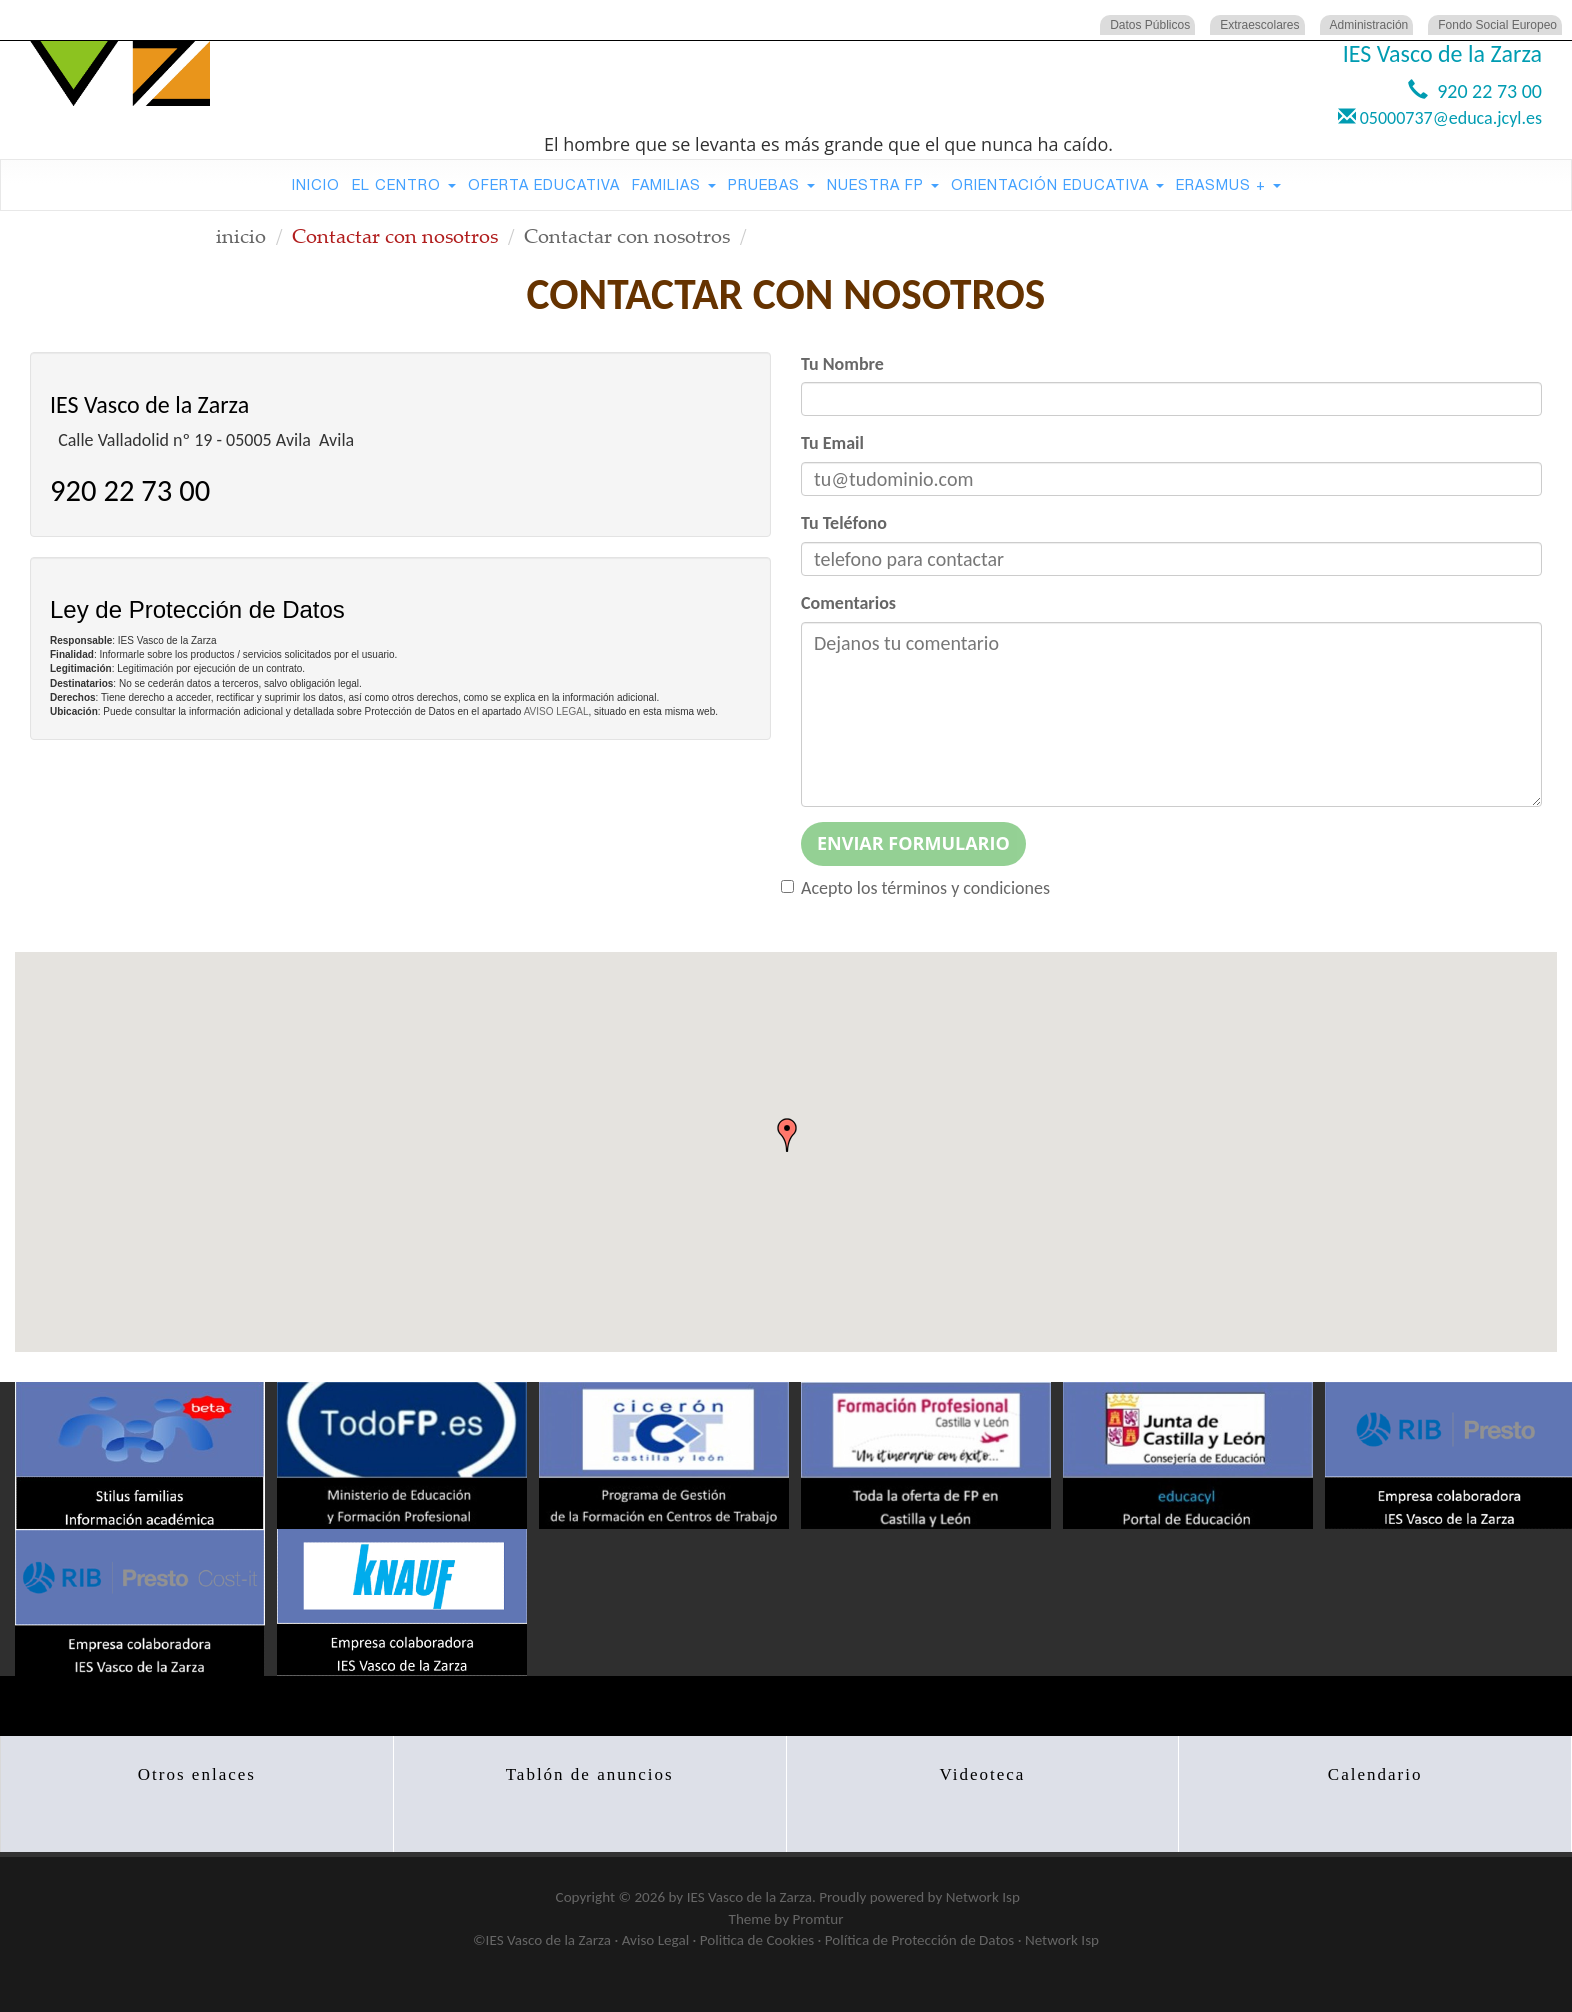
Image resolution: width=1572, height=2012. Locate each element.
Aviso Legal (655, 1940)
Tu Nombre (842, 364)
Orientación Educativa (1057, 184)
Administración (1369, 25)
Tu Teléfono (844, 523)
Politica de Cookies (757, 1940)
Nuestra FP (883, 184)
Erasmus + (1228, 184)
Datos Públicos (1150, 25)
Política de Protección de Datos (919, 1940)
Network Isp (983, 1897)
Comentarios (848, 603)
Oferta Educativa (544, 184)
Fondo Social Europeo (1497, 25)
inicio (241, 235)
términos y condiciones (966, 888)
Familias (674, 184)
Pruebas (771, 184)
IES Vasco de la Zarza (749, 1897)
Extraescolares (1259, 25)
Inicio (316, 184)
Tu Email (832, 443)
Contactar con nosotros (627, 235)
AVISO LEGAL (556, 711)
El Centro (404, 184)
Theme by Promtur (786, 1919)
